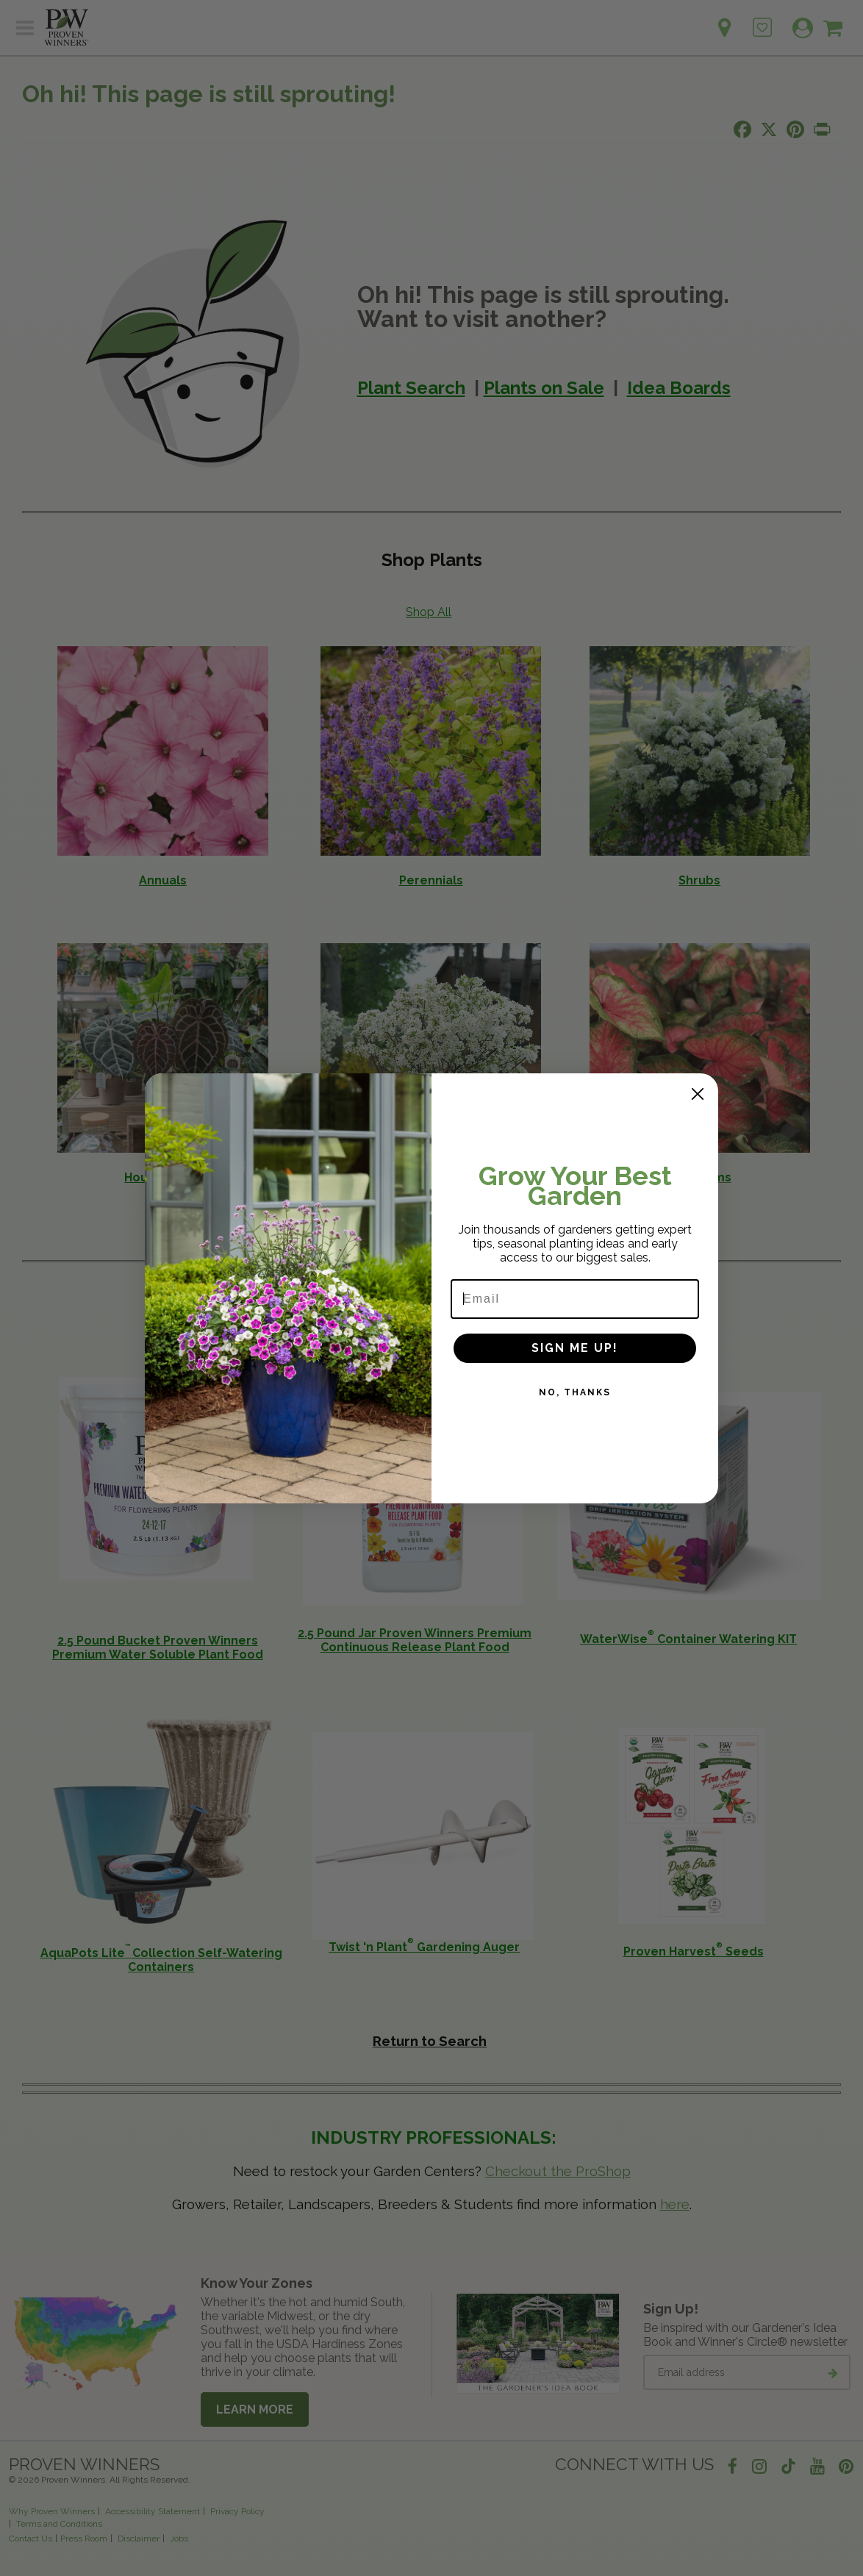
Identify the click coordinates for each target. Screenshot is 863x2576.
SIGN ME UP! (574, 1348)
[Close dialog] (697, 1094)
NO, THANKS (575, 1392)
